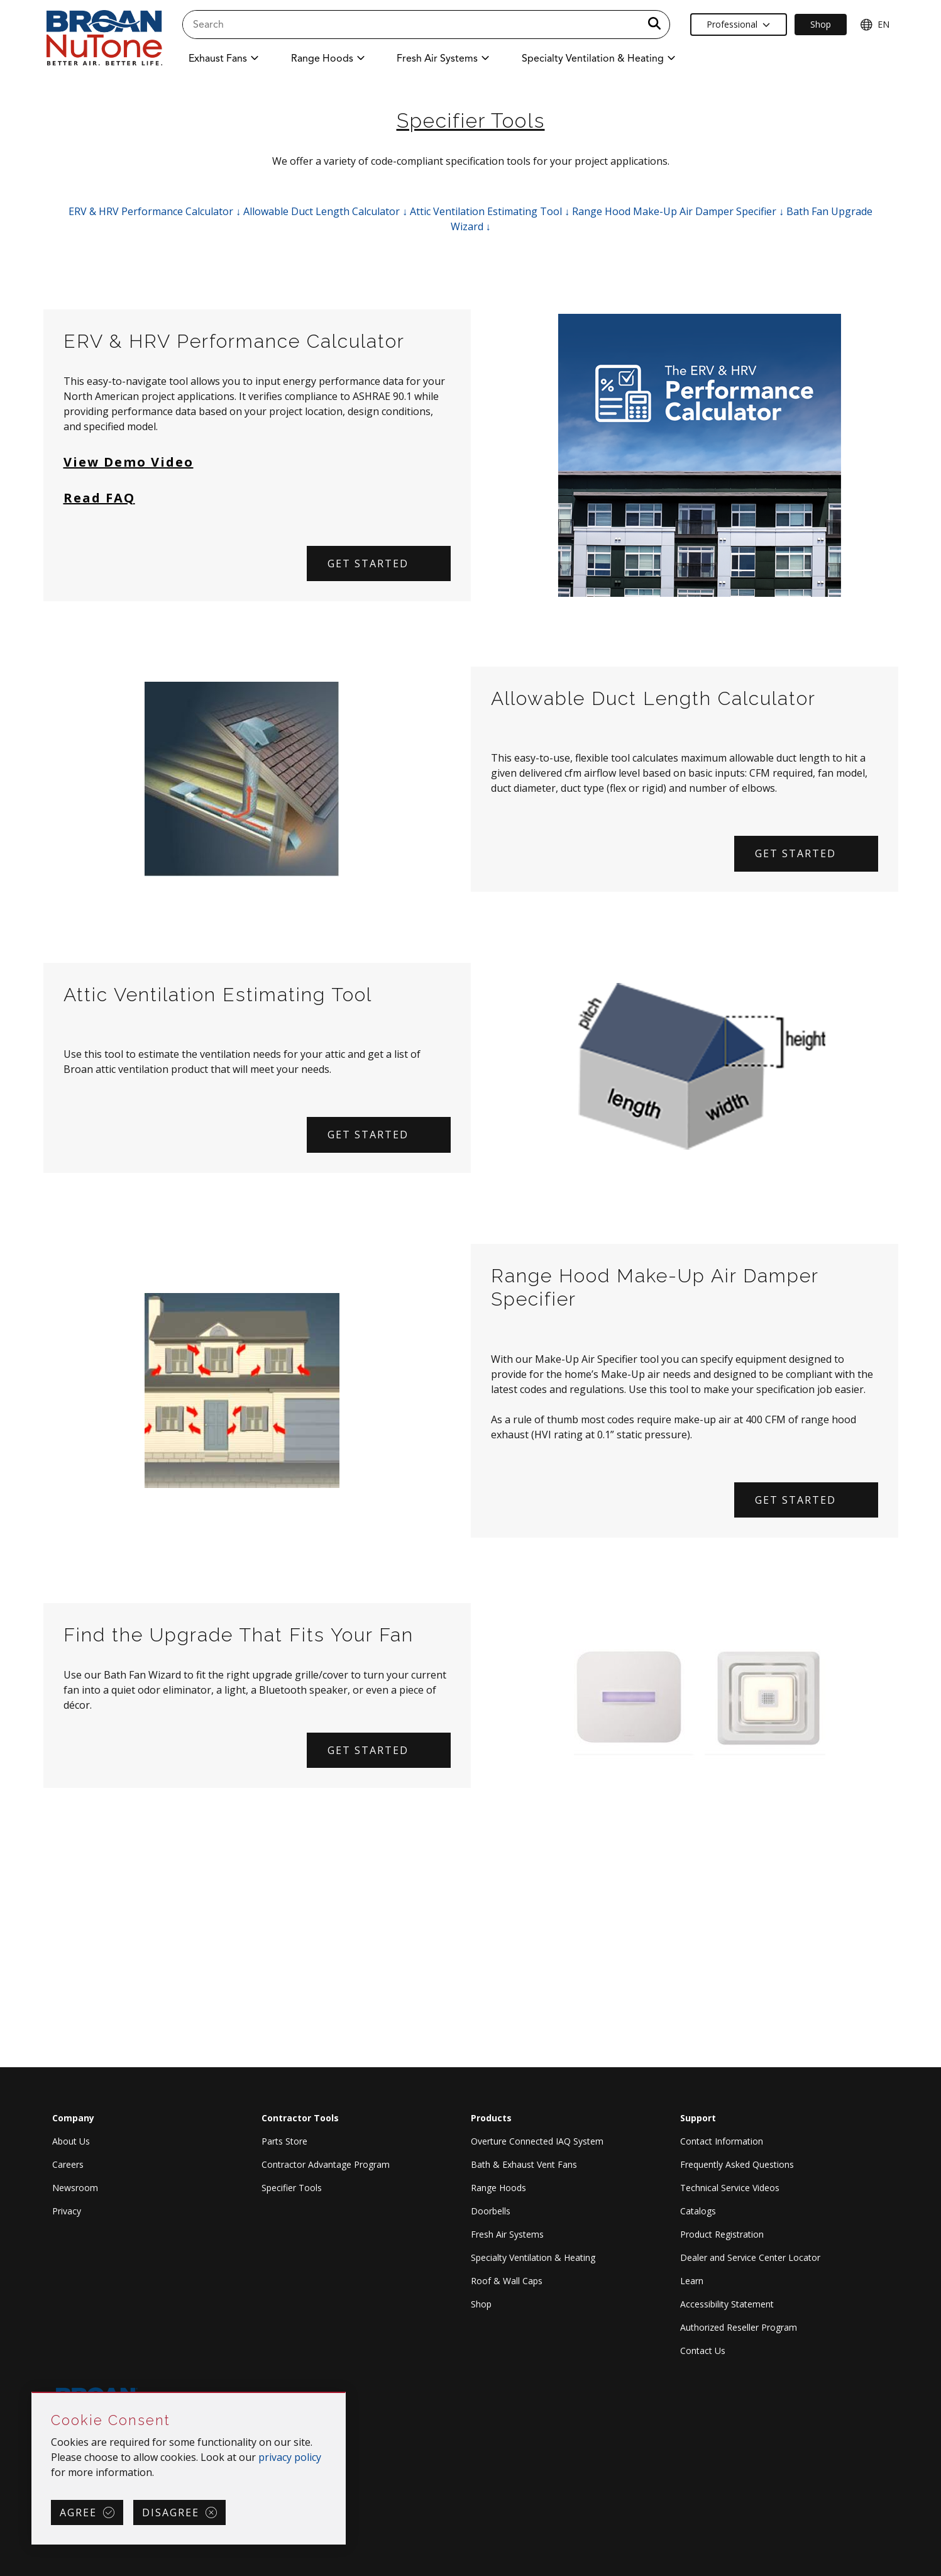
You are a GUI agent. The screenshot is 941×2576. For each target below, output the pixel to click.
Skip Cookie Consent (32, 2393)
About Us (71, 2141)
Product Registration (722, 2234)
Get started (368, 563)
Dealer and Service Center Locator (750, 2257)
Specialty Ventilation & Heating (533, 2257)
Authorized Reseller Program (738, 2327)
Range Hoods (498, 2188)
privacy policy (289, 2457)
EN (874, 24)
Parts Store (284, 2141)
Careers (68, 2164)
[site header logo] (104, 38)
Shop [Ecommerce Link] (820, 24)
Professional (738, 24)
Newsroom (75, 2188)
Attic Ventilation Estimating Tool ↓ (490, 211)
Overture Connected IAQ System (537, 2141)
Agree (78, 2512)
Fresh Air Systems (507, 2234)
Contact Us (702, 2351)
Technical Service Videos (729, 2188)
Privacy (66, 2211)
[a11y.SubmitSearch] (654, 24)
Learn (691, 2281)
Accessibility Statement (727, 2304)
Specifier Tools (291, 2188)
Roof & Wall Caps (506, 2281)
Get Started (795, 853)
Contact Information (721, 2141)
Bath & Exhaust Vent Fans (524, 2164)
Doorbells (490, 2211)
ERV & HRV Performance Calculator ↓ (155, 211)
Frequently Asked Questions (737, 2164)
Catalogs (698, 2211)
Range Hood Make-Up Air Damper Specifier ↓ (678, 211)
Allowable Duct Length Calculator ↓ (325, 211)
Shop (481, 2304)
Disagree (170, 2512)
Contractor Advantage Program (325, 2164)
